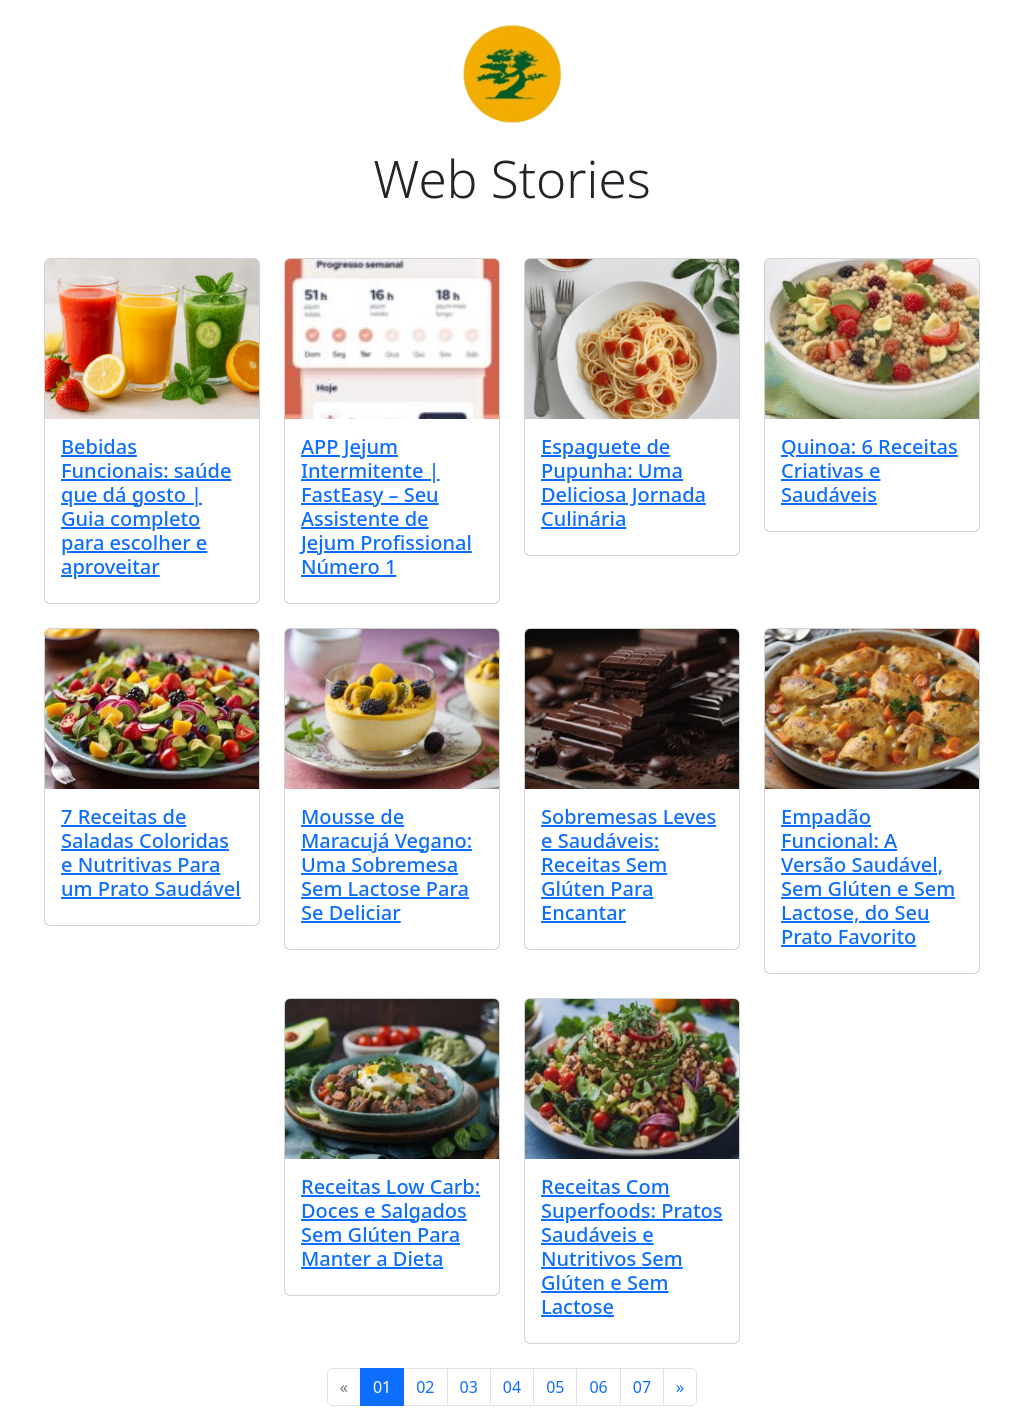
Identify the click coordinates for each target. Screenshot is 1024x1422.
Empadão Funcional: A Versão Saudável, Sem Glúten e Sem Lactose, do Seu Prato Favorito (868, 876)
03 (469, 1387)
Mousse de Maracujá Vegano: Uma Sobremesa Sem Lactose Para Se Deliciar (386, 864)
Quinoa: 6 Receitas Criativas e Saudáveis (869, 470)
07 (642, 1387)
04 (512, 1387)
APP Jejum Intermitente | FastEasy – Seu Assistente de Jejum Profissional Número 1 (386, 506)
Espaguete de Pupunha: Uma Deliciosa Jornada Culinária (623, 482)
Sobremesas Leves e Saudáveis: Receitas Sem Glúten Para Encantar (628, 864)
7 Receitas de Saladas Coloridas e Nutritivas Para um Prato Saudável (151, 852)
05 (555, 1387)
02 (425, 1387)
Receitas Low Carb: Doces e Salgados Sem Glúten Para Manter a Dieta (390, 1222)
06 (598, 1387)
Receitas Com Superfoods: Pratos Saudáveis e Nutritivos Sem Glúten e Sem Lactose (632, 1246)
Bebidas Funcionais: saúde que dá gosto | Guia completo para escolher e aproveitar (146, 506)
